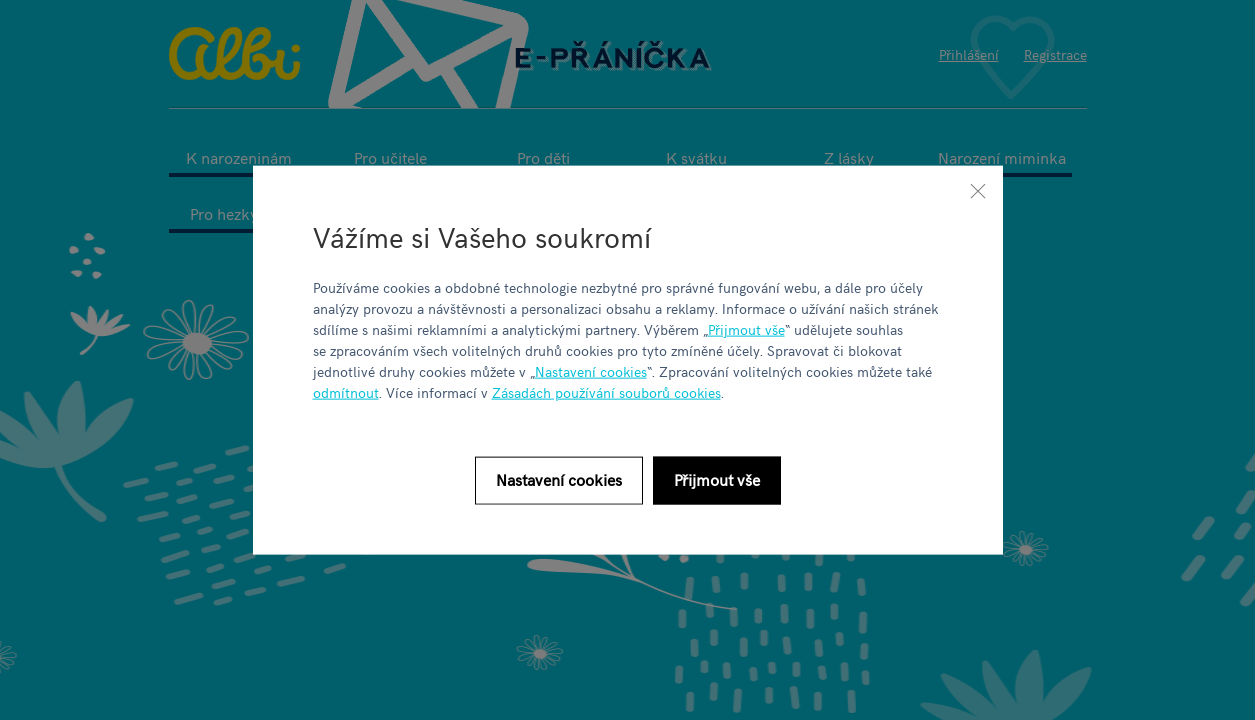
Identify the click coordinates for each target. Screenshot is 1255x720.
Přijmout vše (746, 328)
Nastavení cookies (591, 370)
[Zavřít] (978, 191)
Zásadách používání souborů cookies (606, 391)
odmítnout (346, 391)
